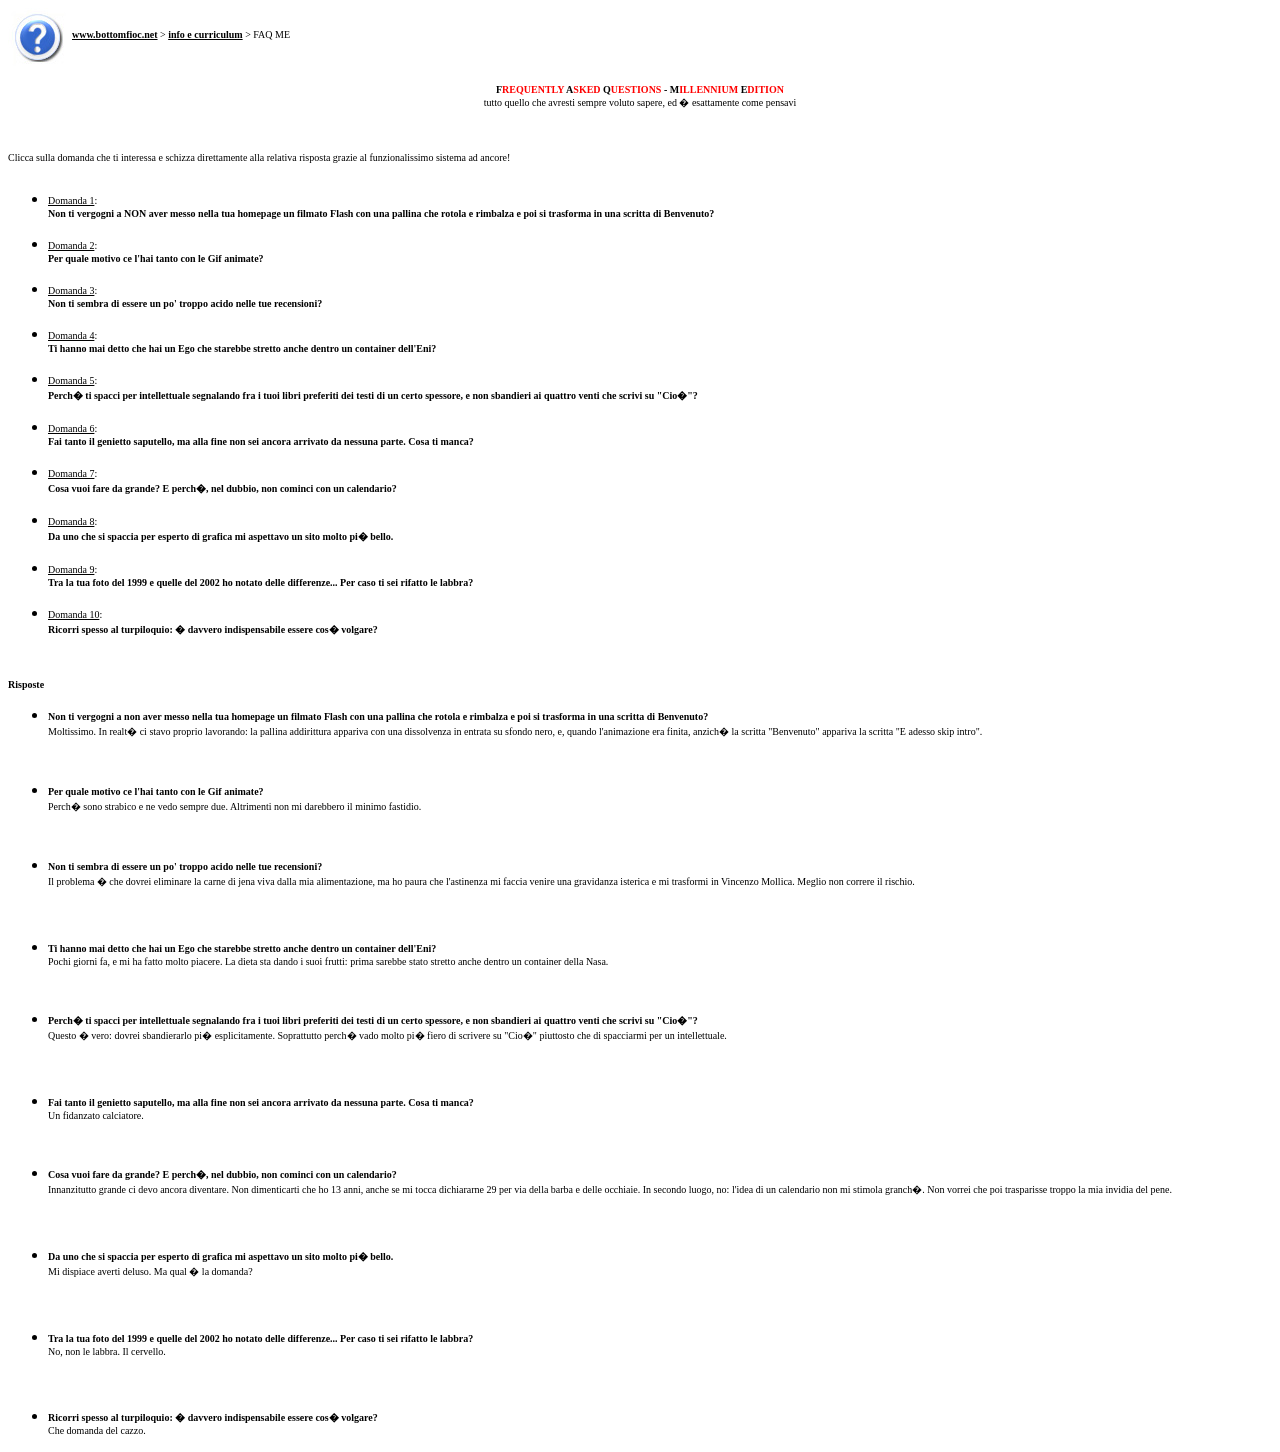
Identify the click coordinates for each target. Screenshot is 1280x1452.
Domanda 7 (71, 473)
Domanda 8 (71, 521)
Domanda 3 (71, 290)
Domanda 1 (71, 200)
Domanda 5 (71, 380)
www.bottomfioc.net (115, 34)
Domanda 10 (73, 614)
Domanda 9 (71, 569)
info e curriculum (205, 34)
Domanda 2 (71, 245)
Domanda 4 (71, 335)
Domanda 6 (71, 428)
